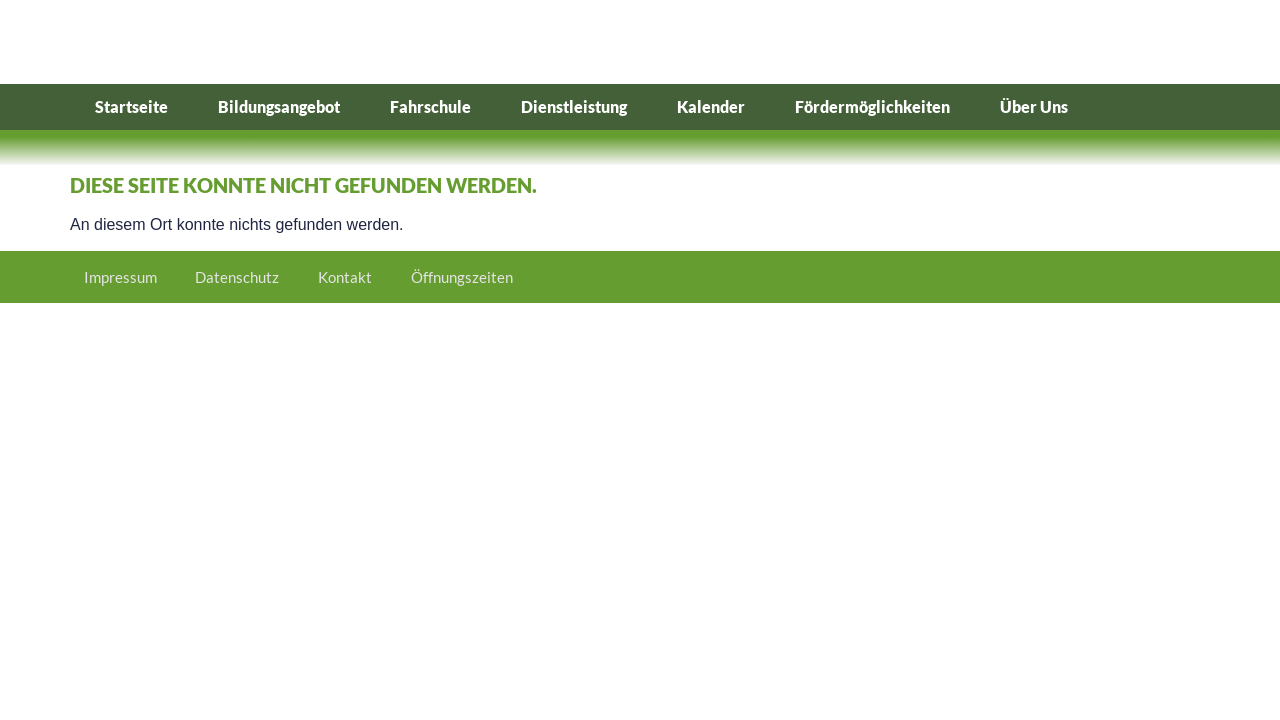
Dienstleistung (574, 106)
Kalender (711, 106)
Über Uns (1034, 106)
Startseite (131, 106)
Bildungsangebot (279, 106)
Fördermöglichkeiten (872, 106)
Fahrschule (430, 106)
